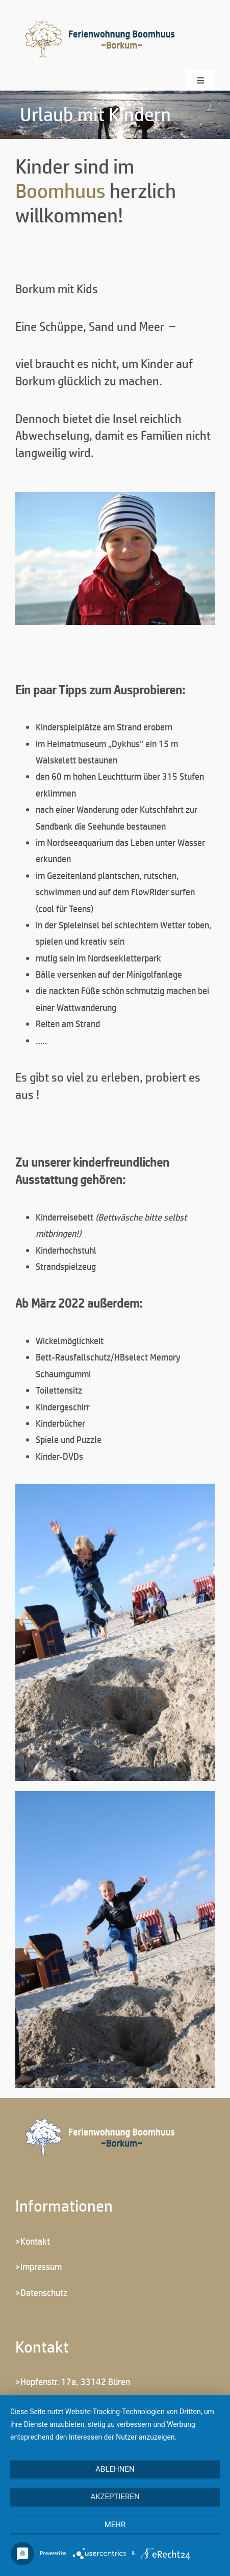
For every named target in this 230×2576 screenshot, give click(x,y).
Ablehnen (114, 2469)
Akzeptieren (114, 2496)
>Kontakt (32, 2241)
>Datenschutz (41, 2292)
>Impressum (38, 2266)
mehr (115, 2524)
